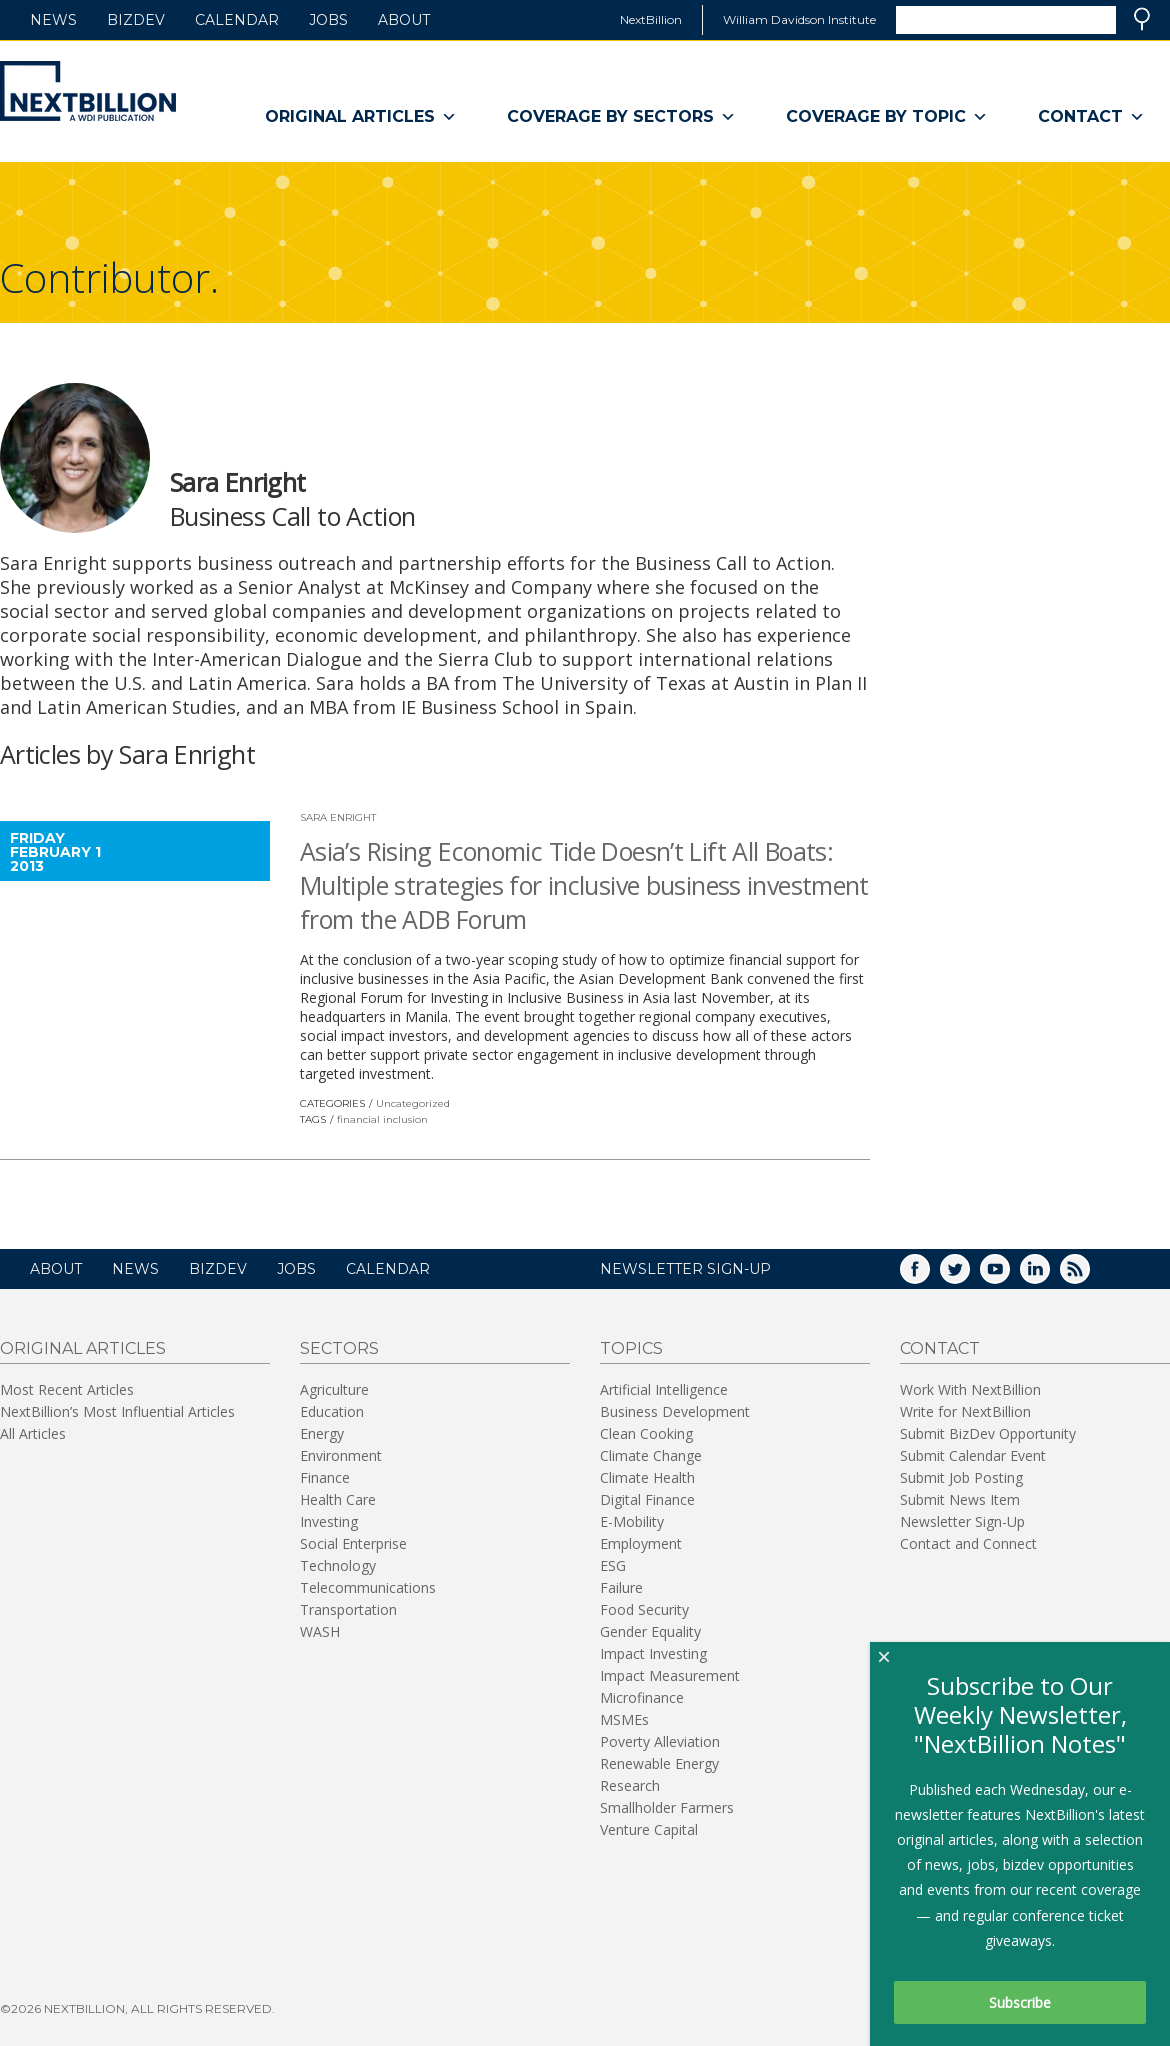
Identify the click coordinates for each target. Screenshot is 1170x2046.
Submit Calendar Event (973, 1455)
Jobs (328, 20)
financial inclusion (382, 1119)
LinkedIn (1049, 1275)
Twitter (969, 1275)
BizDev (136, 20)
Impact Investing (653, 1653)
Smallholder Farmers (667, 1807)
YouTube (1009, 1275)
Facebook (929, 1275)
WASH (320, 1631)
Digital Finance (647, 1499)
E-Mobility (632, 1521)
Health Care (338, 1499)
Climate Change (651, 1455)
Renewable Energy (659, 1763)
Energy (322, 1433)
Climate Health (647, 1477)
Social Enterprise (353, 1543)
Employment (641, 1543)
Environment (341, 1455)
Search (1142, 19)
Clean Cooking (646, 1433)
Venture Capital (649, 1829)
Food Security (644, 1609)
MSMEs (624, 1719)
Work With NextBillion (970, 1389)
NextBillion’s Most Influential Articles (117, 1411)
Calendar (237, 20)
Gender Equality (650, 1631)
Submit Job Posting (961, 1477)
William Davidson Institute (799, 19)
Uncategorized (413, 1103)
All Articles (33, 1433)
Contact (1091, 117)
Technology (338, 1565)
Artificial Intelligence (664, 1389)
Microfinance (642, 1697)
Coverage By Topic (887, 117)
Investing (329, 1521)
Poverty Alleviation (660, 1741)
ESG (613, 1565)
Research (630, 1785)
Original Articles (361, 117)
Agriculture (334, 1389)
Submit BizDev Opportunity (988, 1433)
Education (332, 1411)
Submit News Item (960, 1499)
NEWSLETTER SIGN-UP (685, 1269)
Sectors (339, 1348)
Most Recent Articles (67, 1389)
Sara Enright (338, 817)
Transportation (348, 1609)
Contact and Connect (968, 1543)
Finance (325, 1477)
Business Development (675, 1411)
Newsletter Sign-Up (962, 1521)
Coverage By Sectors (621, 117)
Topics (631, 1348)
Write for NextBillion (965, 1411)
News (53, 20)
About (404, 20)
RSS (1089, 1275)
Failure (621, 1587)
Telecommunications (368, 1587)
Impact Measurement (670, 1675)
